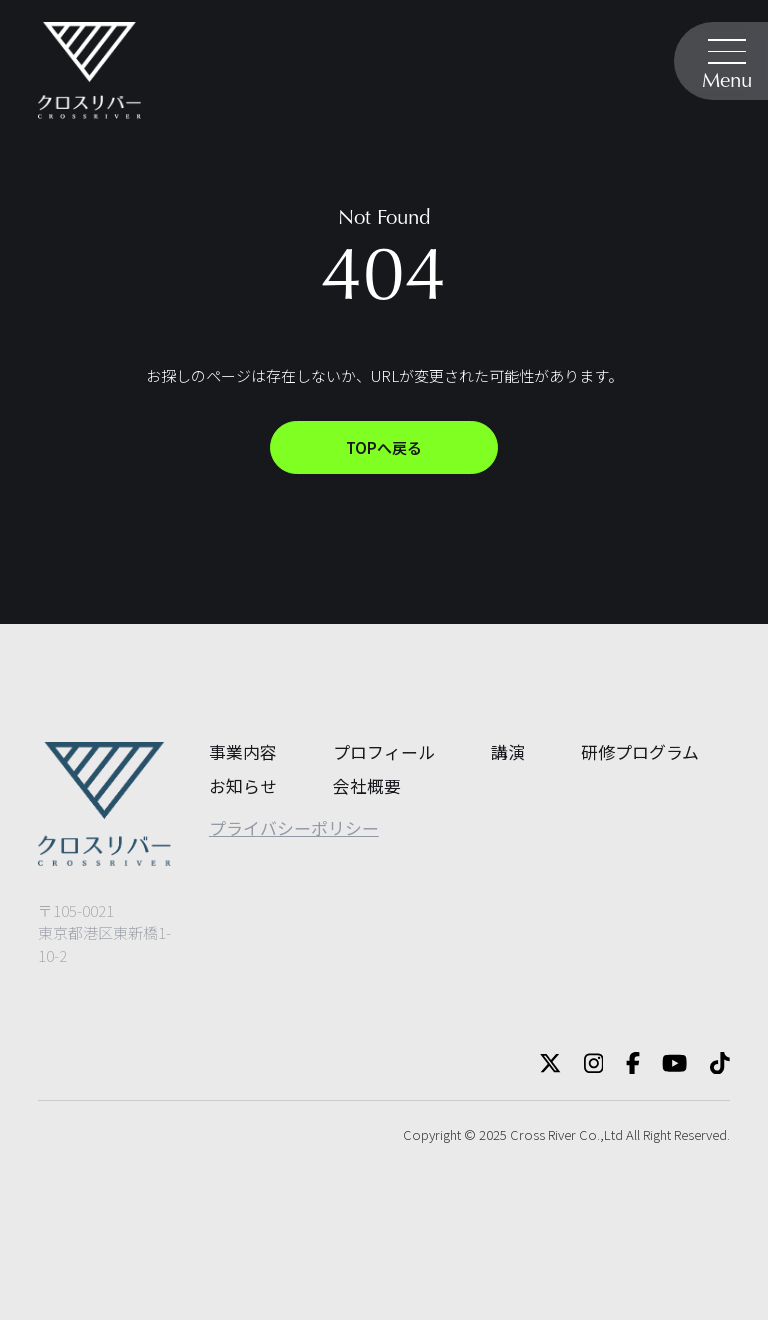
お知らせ (243, 785)
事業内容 (243, 751)
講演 (508, 751)
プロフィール (384, 751)
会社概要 (367, 785)
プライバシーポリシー (294, 827)
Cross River (543, 1134)
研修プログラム (640, 751)
